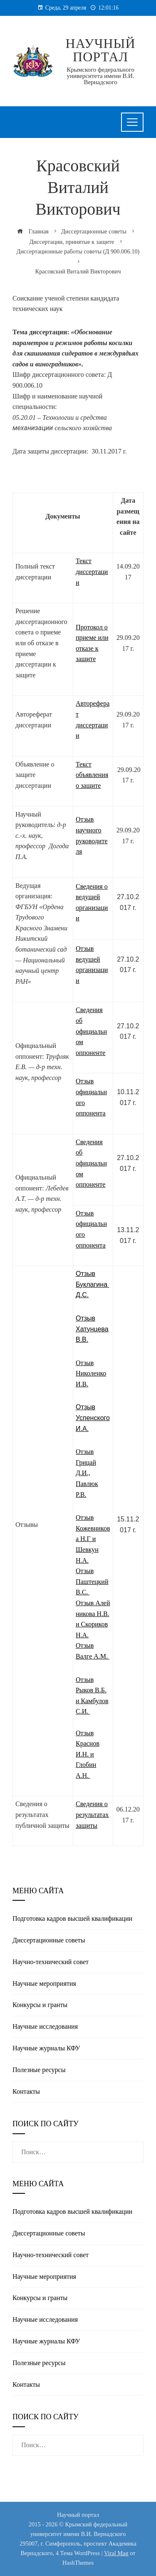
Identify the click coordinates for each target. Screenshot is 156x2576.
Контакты (26, 2091)
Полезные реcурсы (38, 2069)
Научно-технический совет (50, 1961)
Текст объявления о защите (92, 775)
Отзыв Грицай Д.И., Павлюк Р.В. (87, 1473)
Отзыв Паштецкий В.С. (92, 1581)
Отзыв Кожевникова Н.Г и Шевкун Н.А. (93, 1539)
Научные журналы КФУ (46, 2048)
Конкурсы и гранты (39, 2004)
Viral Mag (116, 2553)
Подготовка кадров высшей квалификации (72, 1918)
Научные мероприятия (44, 1983)
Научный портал (101, 50)
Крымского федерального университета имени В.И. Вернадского (100, 75)
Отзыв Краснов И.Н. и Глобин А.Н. (87, 1754)
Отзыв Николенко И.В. (91, 1373)
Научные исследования (45, 2026)
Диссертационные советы (48, 1940)
